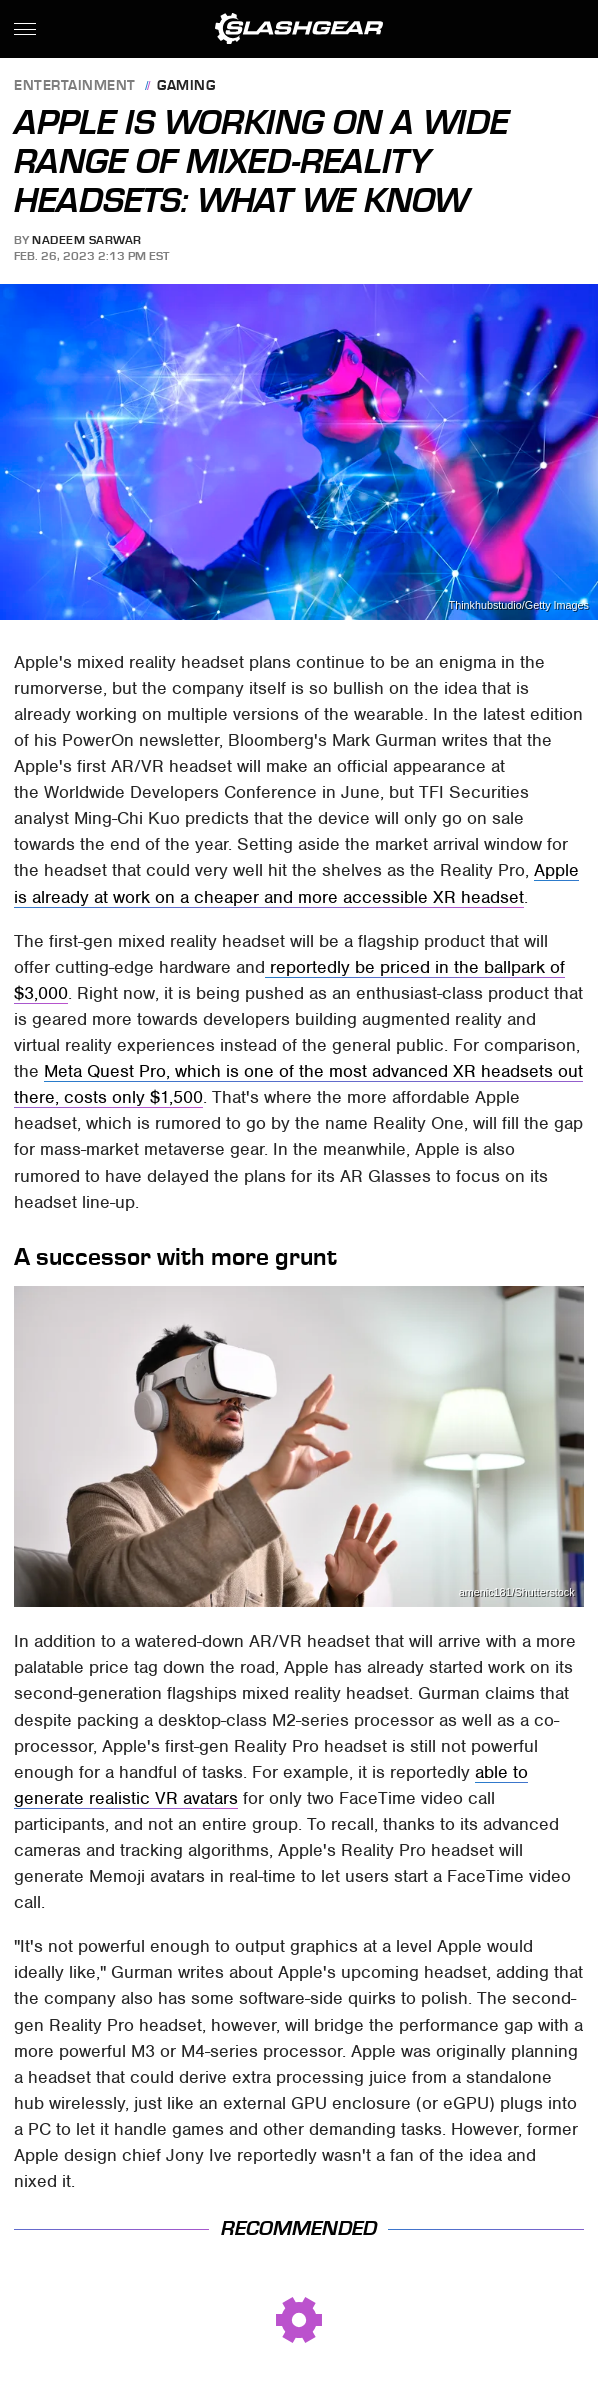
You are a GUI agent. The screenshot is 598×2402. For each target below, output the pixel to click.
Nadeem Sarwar (87, 240)
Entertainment (75, 86)
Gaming (186, 86)
